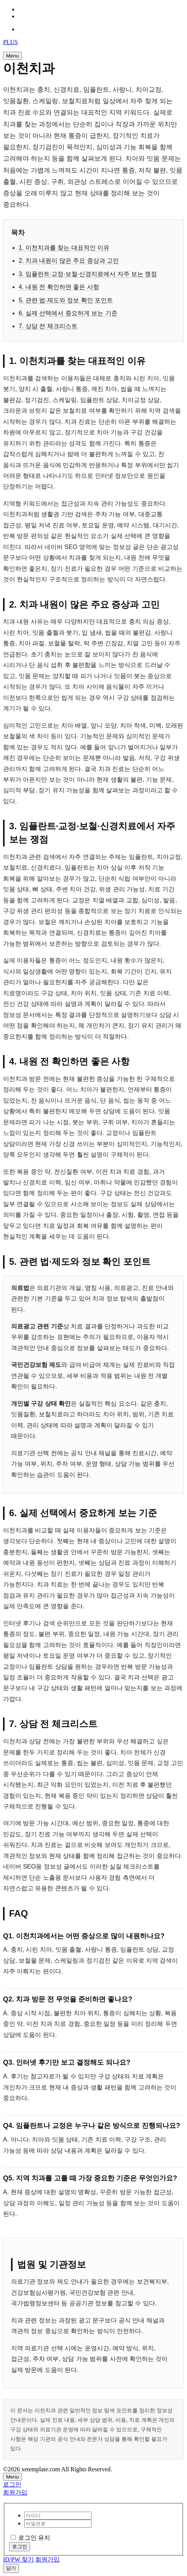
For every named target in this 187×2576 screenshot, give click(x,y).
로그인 (12, 2484)
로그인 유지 (30, 2538)
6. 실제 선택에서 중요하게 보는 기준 (68, 313)
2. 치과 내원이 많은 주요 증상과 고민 (69, 260)
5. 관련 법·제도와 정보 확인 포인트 (66, 300)
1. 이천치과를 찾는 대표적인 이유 (64, 247)
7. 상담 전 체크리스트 (48, 326)
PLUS (10, 42)
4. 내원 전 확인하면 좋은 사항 (59, 287)
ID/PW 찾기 (18, 2559)
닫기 (11, 2568)
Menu (12, 56)
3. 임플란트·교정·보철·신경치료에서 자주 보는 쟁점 (88, 274)
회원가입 (15, 2492)
